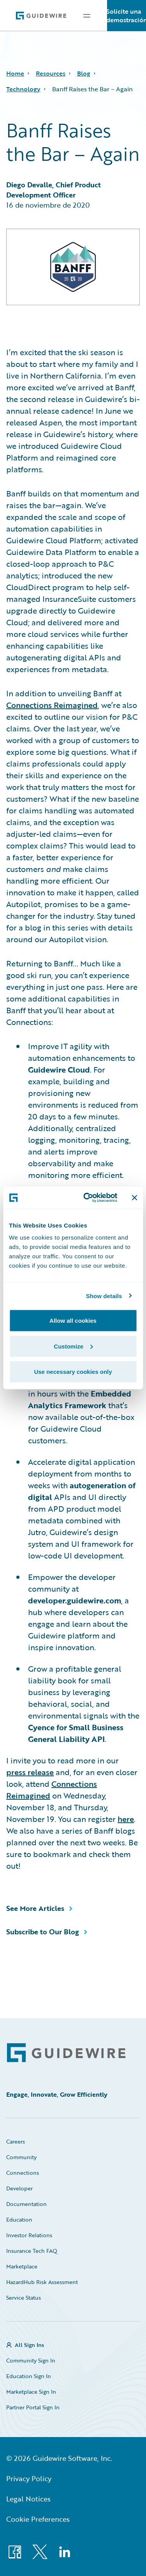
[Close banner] (134, 1197)
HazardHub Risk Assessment (42, 2282)
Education (19, 2219)
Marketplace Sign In (31, 2391)
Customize (73, 1346)
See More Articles (35, 1908)
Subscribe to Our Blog (42, 1932)
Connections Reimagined (52, 705)
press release (30, 1772)
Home (15, 73)
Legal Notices (28, 2499)
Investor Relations (29, 2235)
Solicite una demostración (126, 16)
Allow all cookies (73, 1320)
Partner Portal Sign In (33, 2407)
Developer (19, 2188)
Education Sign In (28, 2376)
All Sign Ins (29, 2345)
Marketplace (21, 2266)
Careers (15, 2141)
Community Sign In (30, 2360)
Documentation (26, 2204)
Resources (50, 73)
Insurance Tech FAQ (31, 2251)
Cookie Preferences (38, 2519)
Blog (83, 73)
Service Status (23, 2297)
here (126, 1819)
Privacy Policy (28, 2478)
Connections (22, 2173)
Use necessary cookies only (73, 1371)
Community (21, 2157)
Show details (104, 1295)
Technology (23, 89)
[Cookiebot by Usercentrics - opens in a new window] (87, 1198)
